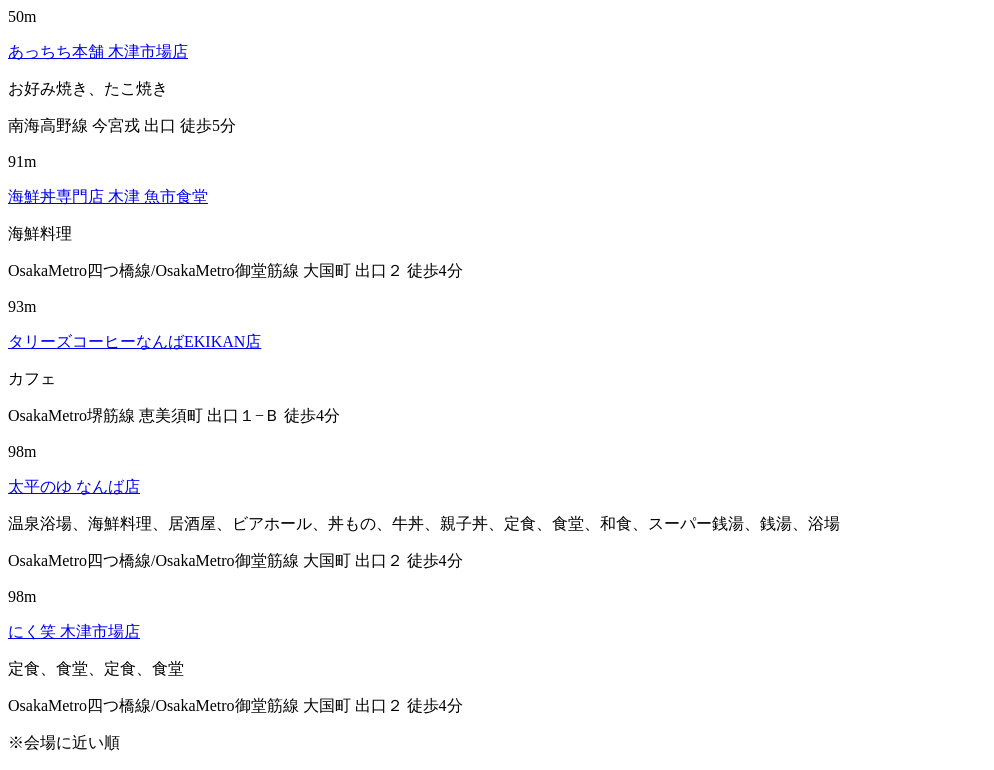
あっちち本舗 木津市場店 (98, 51)
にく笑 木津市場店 (74, 631)
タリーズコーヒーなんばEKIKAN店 (134, 341)
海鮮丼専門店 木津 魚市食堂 (108, 196)
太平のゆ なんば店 (74, 486)
